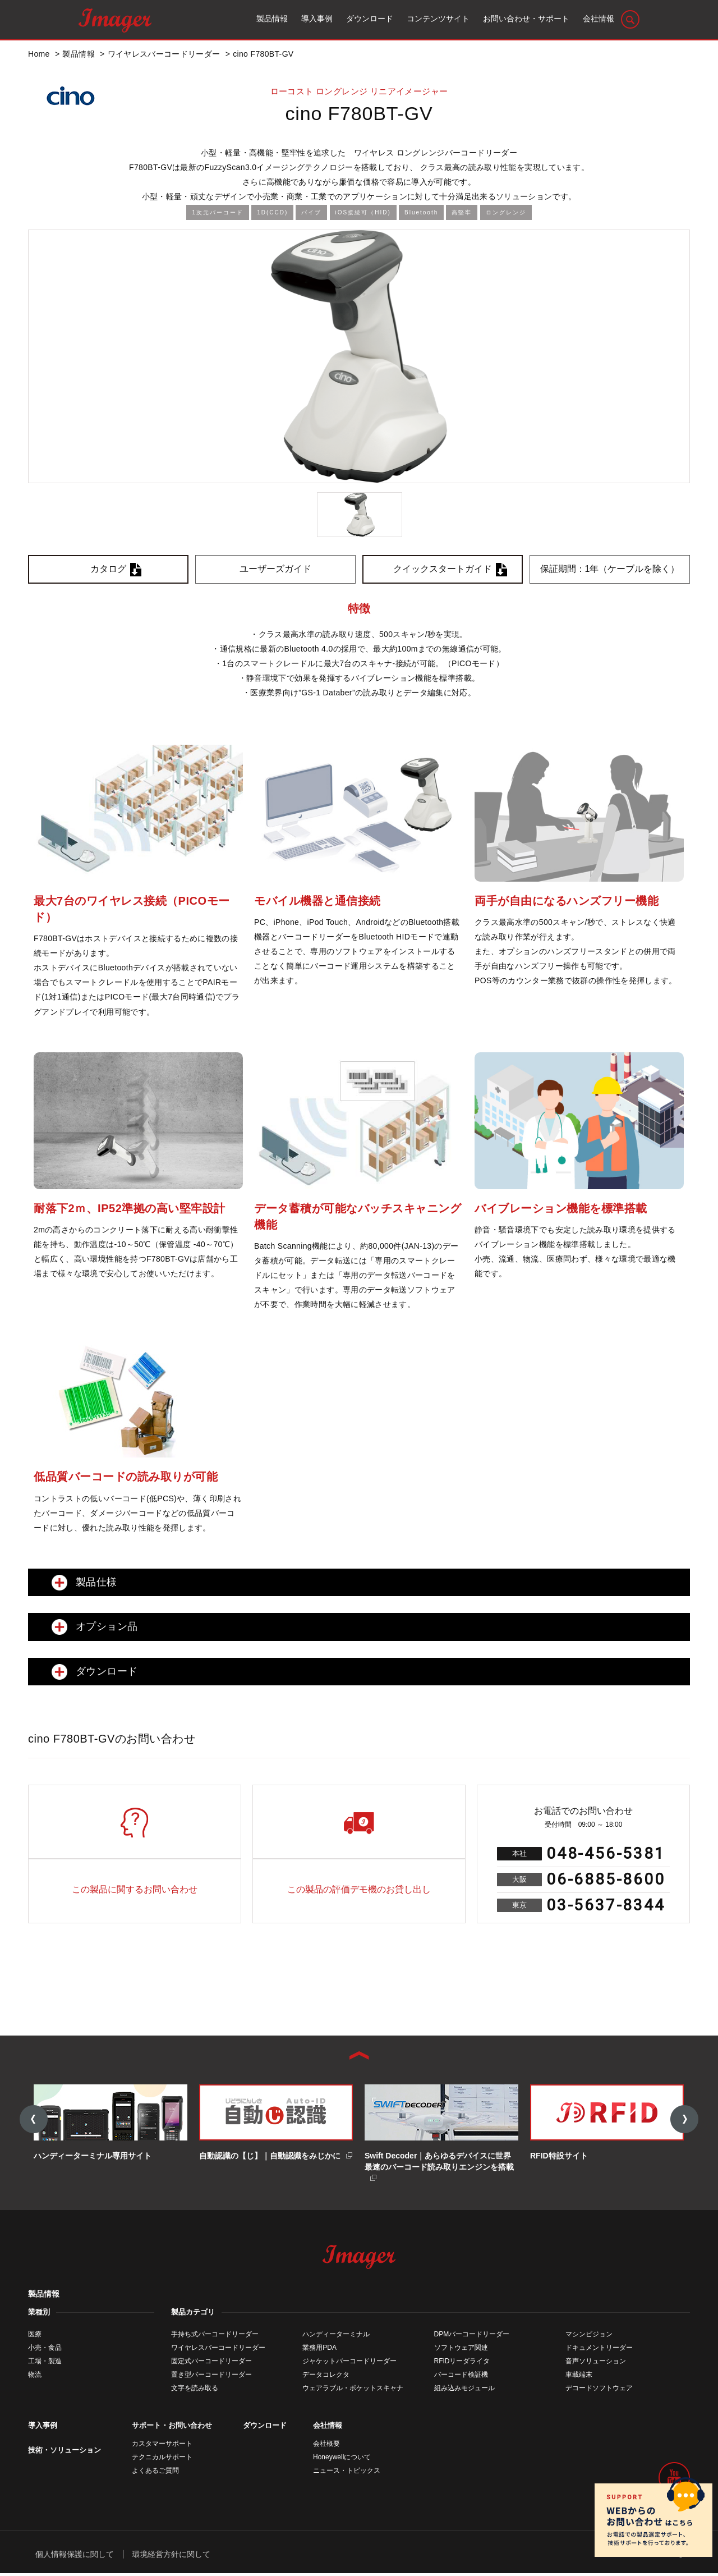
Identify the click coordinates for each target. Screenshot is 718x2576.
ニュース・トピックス (346, 2473)
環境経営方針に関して (171, 2556)
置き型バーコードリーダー (211, 2377)
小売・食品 (45, 2350)
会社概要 (326, 2446)
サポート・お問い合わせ (172, 2427)
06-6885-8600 (605, 1879)
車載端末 (578, 2377)
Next (684, 2120)
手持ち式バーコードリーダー (215, 2336)
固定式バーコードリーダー (211, 2363)
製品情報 (43, 2295)
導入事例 (42, 2427)
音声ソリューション (595, 2363)
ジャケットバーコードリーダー (349, 2363)
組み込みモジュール (464, 2390)
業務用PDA (319, 2350)
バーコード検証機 (461, 2377)
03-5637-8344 (605, 1905)
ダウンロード (265, 2427)
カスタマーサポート (162, 2446)
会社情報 (327, 2427)
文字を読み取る (194, 2390)
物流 (35, 2377)
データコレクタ (325, 2377)
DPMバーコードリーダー (472, 2336)
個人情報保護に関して (74, 2556)
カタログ (108, 569)
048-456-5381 (605, 1853)
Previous (34, 2120)
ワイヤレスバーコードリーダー (218, 2350)
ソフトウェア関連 (461, 2350)
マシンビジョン (589, 2336)
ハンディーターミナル (336, 2336)
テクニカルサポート (162, 2459)
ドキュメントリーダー (599, 2350)
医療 (35, 2336)
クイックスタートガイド (442, 569)
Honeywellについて (342, 2459)
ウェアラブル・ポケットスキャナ (352, 2390)
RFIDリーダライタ (462, 2363)
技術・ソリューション (64, 2452)
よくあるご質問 (155, 2473)
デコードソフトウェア (599, 2390)
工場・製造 (45, 2363)
